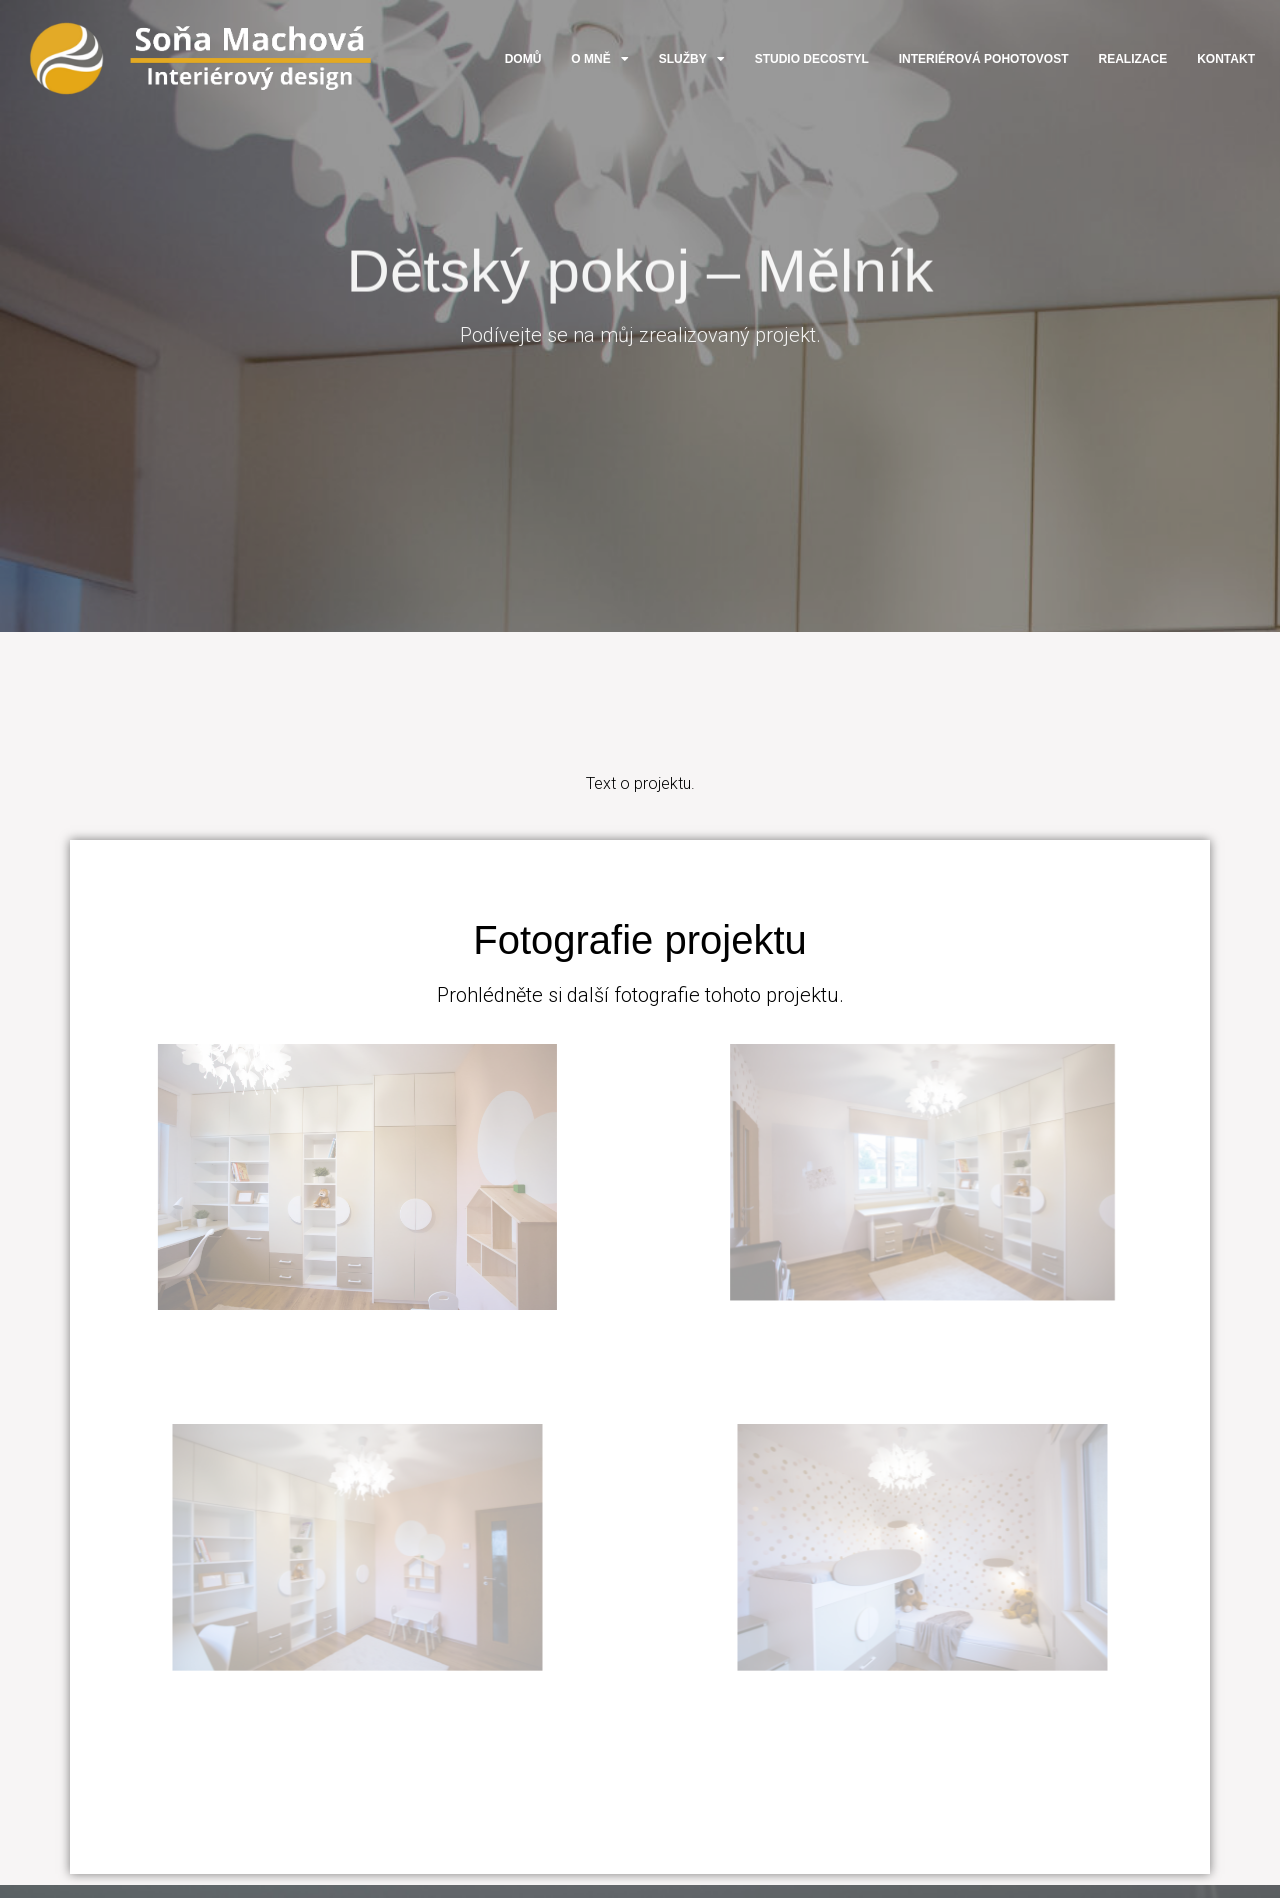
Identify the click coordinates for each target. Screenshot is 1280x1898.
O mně (599, 59)
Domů (523, 59)
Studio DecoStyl (812, 59)
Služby (692, 59)
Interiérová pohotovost (984, 59)
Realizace (1133, 59)
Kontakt (1226, 59)
